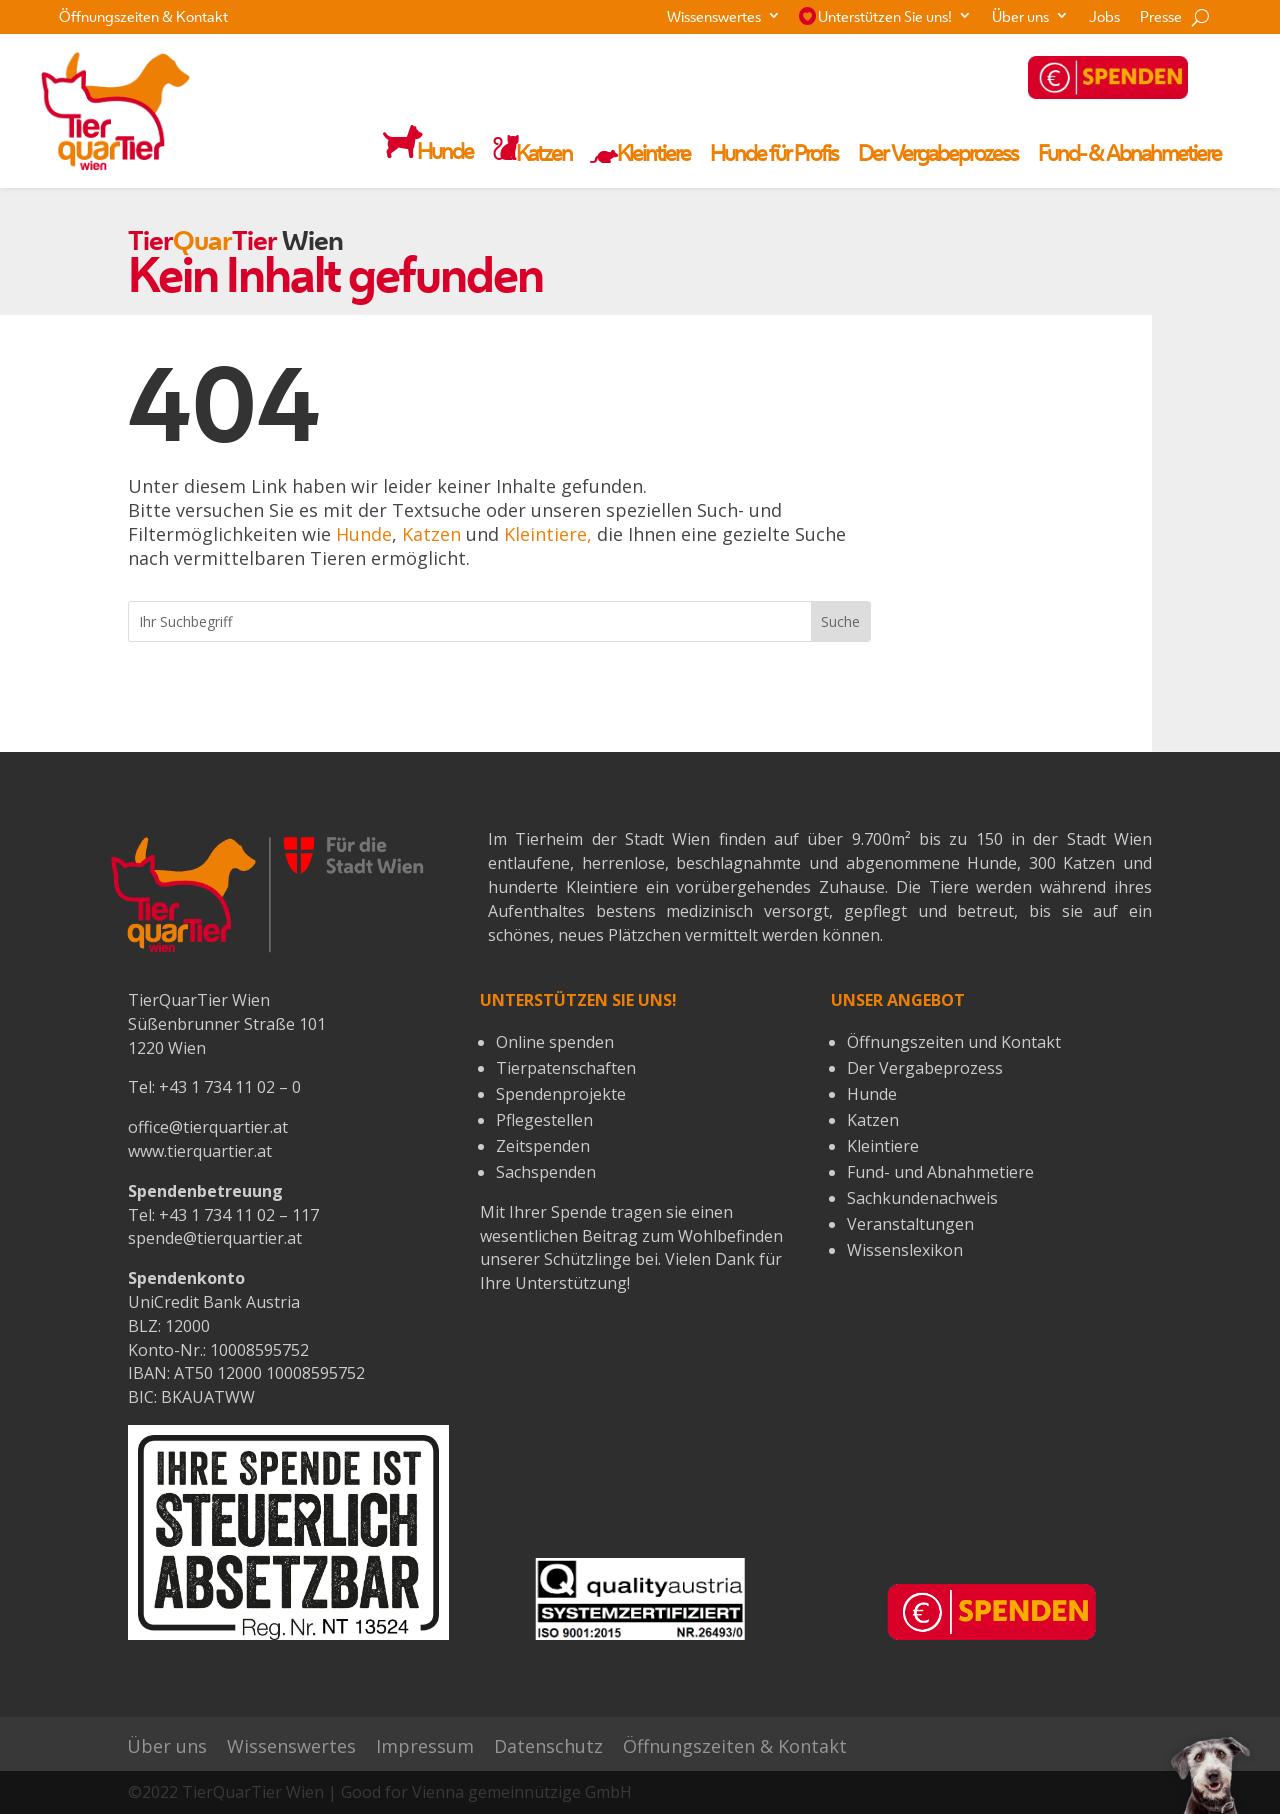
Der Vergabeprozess (938, 156)
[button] (1210, 1774)
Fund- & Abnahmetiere (1129, 156)
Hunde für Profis (774, 156)
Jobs (1104, 18)
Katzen (431, 534)
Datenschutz (548, 1746)
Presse (1161, 18)
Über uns (1020, 18)
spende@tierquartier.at (215, 1238)
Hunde (364, 534)
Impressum (425, 1746)
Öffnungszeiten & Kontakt (143, 18)
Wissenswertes (714, 18)
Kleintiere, (548, 534)
